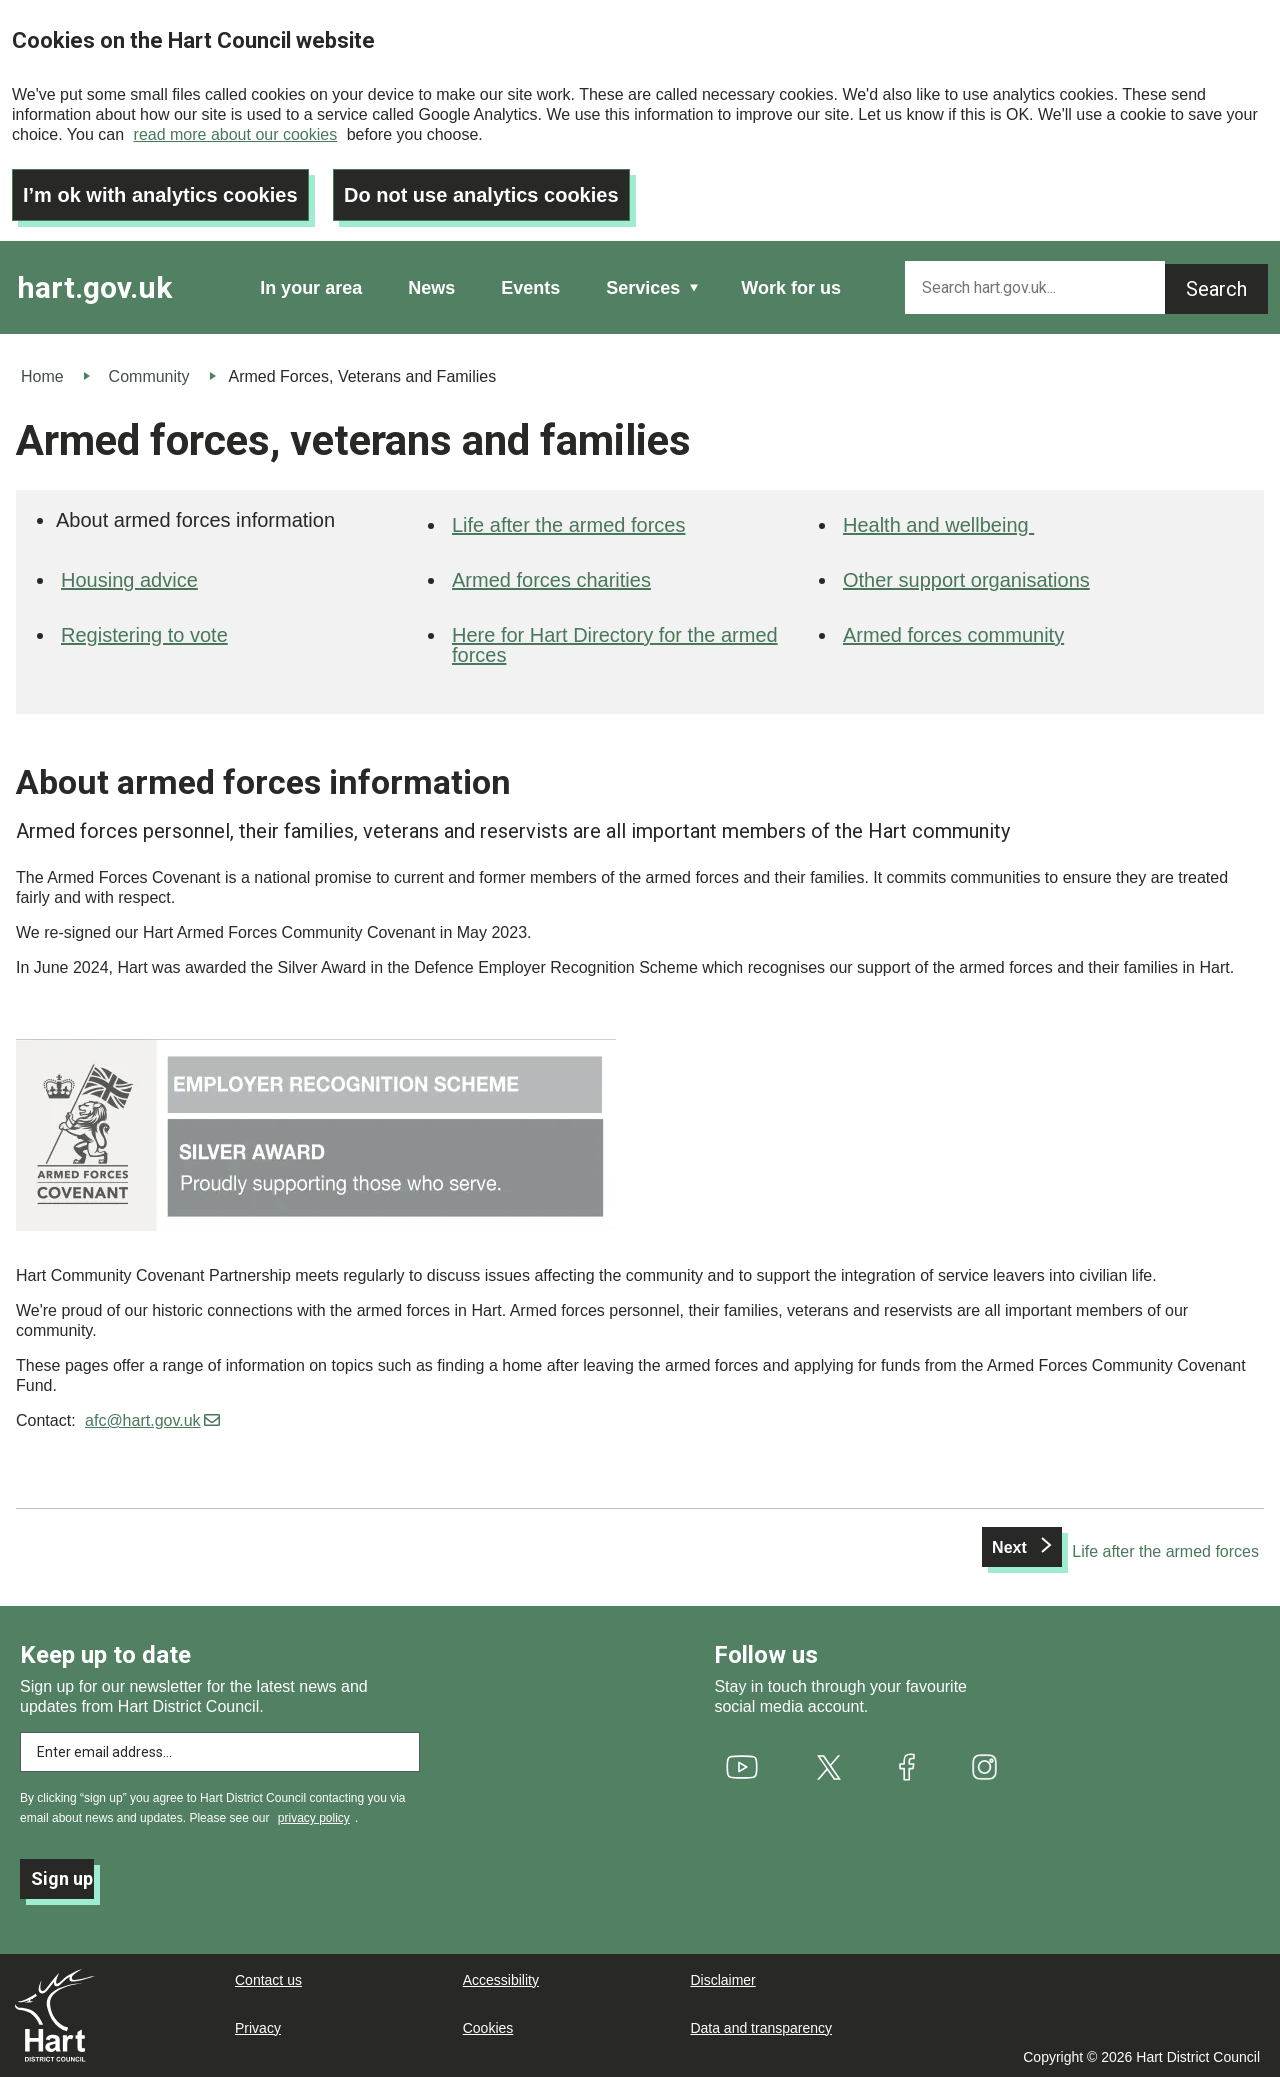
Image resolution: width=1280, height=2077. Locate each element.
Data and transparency (761, 2028)
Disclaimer (722, 1980)
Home (42, 376)
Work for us (791, 288)
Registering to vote (144, 635)
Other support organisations (966, 580)
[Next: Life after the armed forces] (1120, 1552)
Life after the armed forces (568, 525)
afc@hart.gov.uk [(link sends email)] (152, 1420)
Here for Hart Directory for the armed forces (615, 645)
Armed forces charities (551, 580)
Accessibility (501, 1980)
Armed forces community (953, 635)
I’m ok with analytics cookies (160, 195)
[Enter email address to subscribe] (220, 1752)
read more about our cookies (236, 134)
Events (530, 288)
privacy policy (314, 1818)
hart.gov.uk (94, 287)
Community (149, 376)
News (431, 288)
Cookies (488, 2028)
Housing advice (129, 580)
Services (643, 288)
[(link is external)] (741, 1767)
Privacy (258, 2028)
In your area (311, 288)
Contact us (268, 1980)
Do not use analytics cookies (481, 195)
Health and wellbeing (938, 525)
